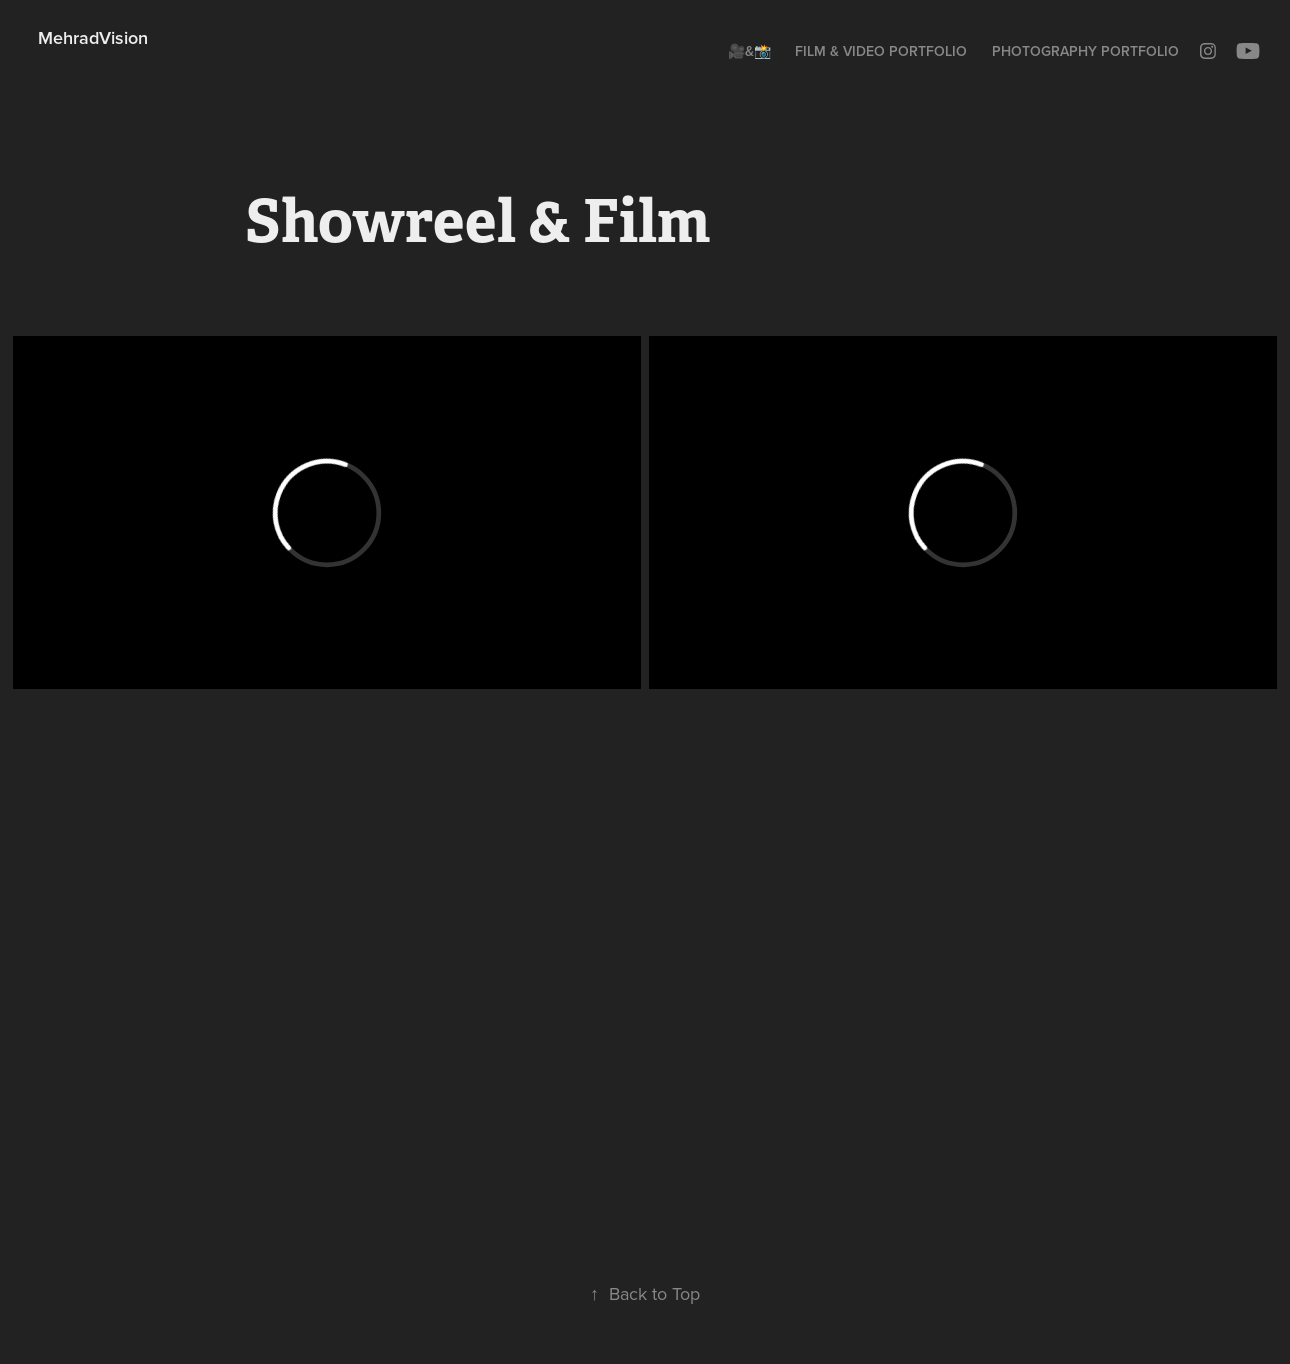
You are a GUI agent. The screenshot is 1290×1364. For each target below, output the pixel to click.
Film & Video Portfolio (881, 51)
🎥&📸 (749, 51)
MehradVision (93, 37)
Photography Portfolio (1085, 51)
